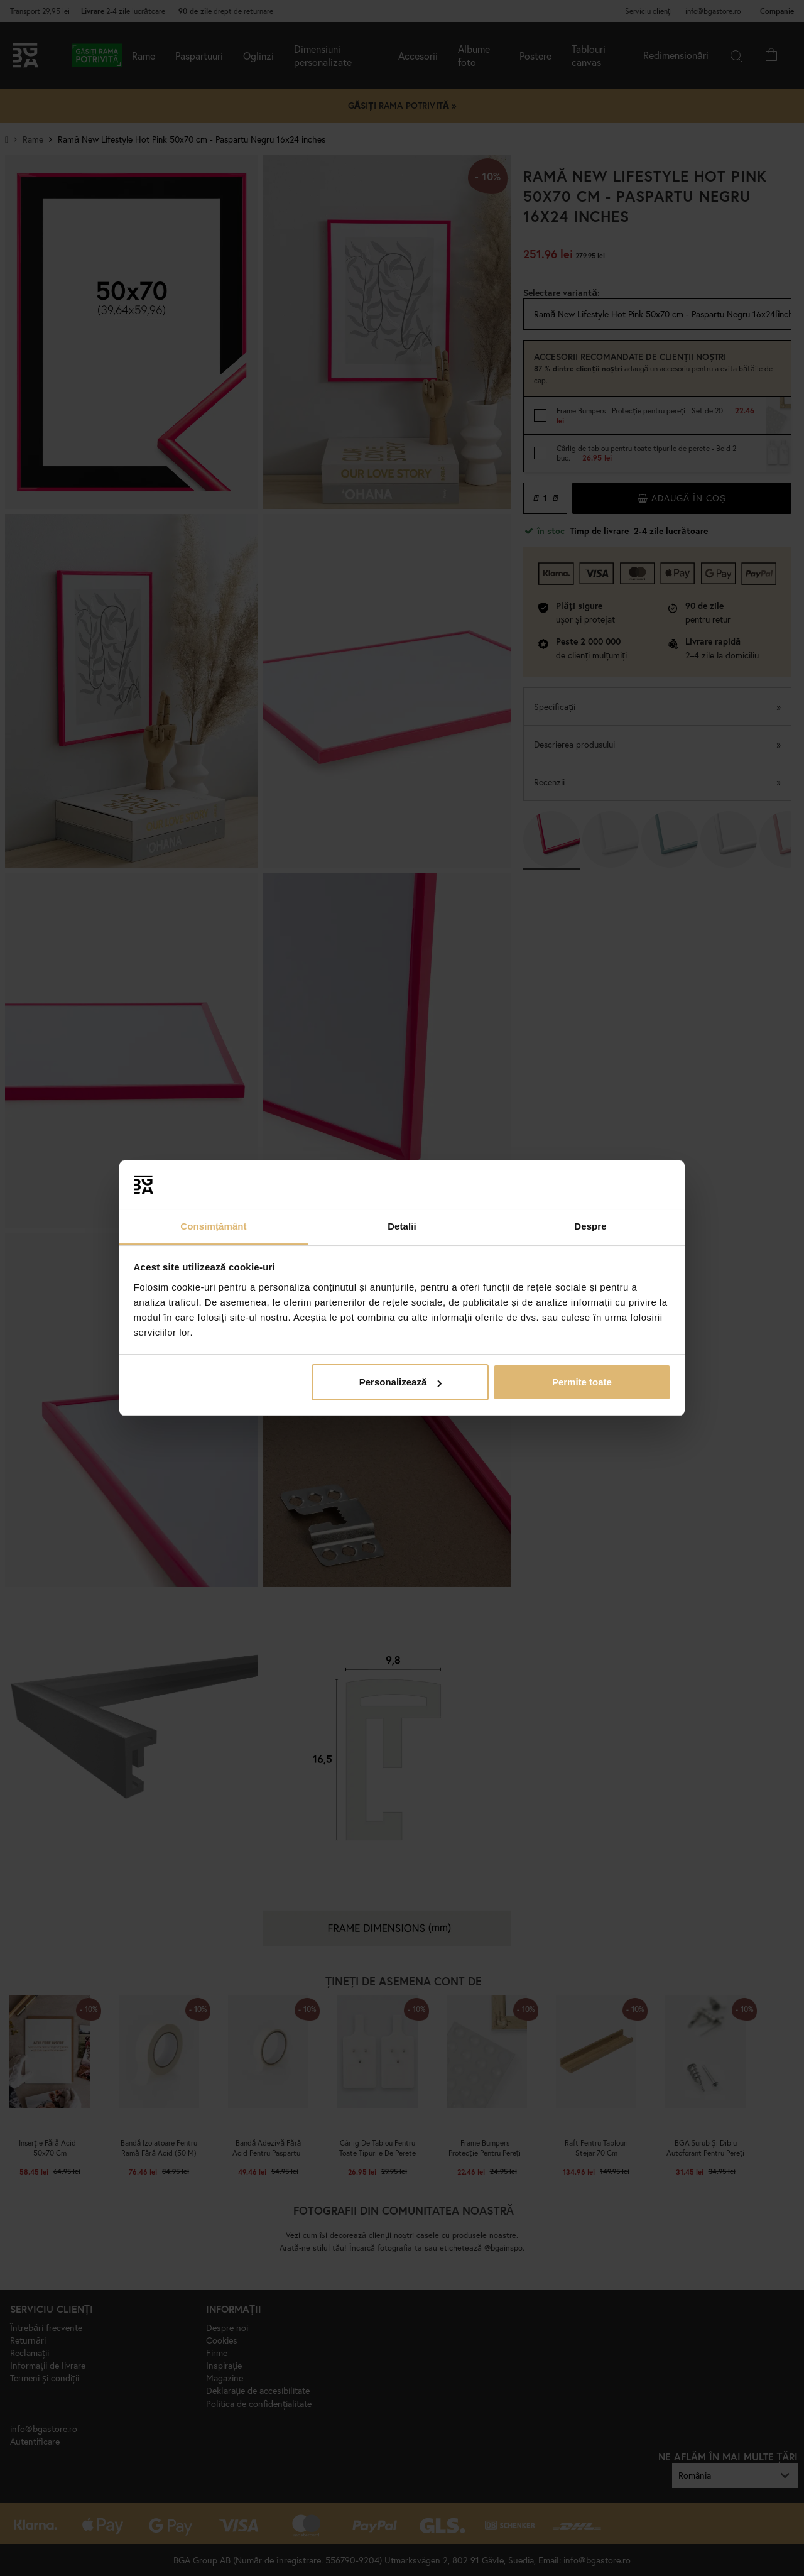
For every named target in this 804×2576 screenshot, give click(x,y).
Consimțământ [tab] (213, 1226)
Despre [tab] (590, 1226)
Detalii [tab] (402, 1226)
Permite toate (582, 1382)
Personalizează (400, 1382)
